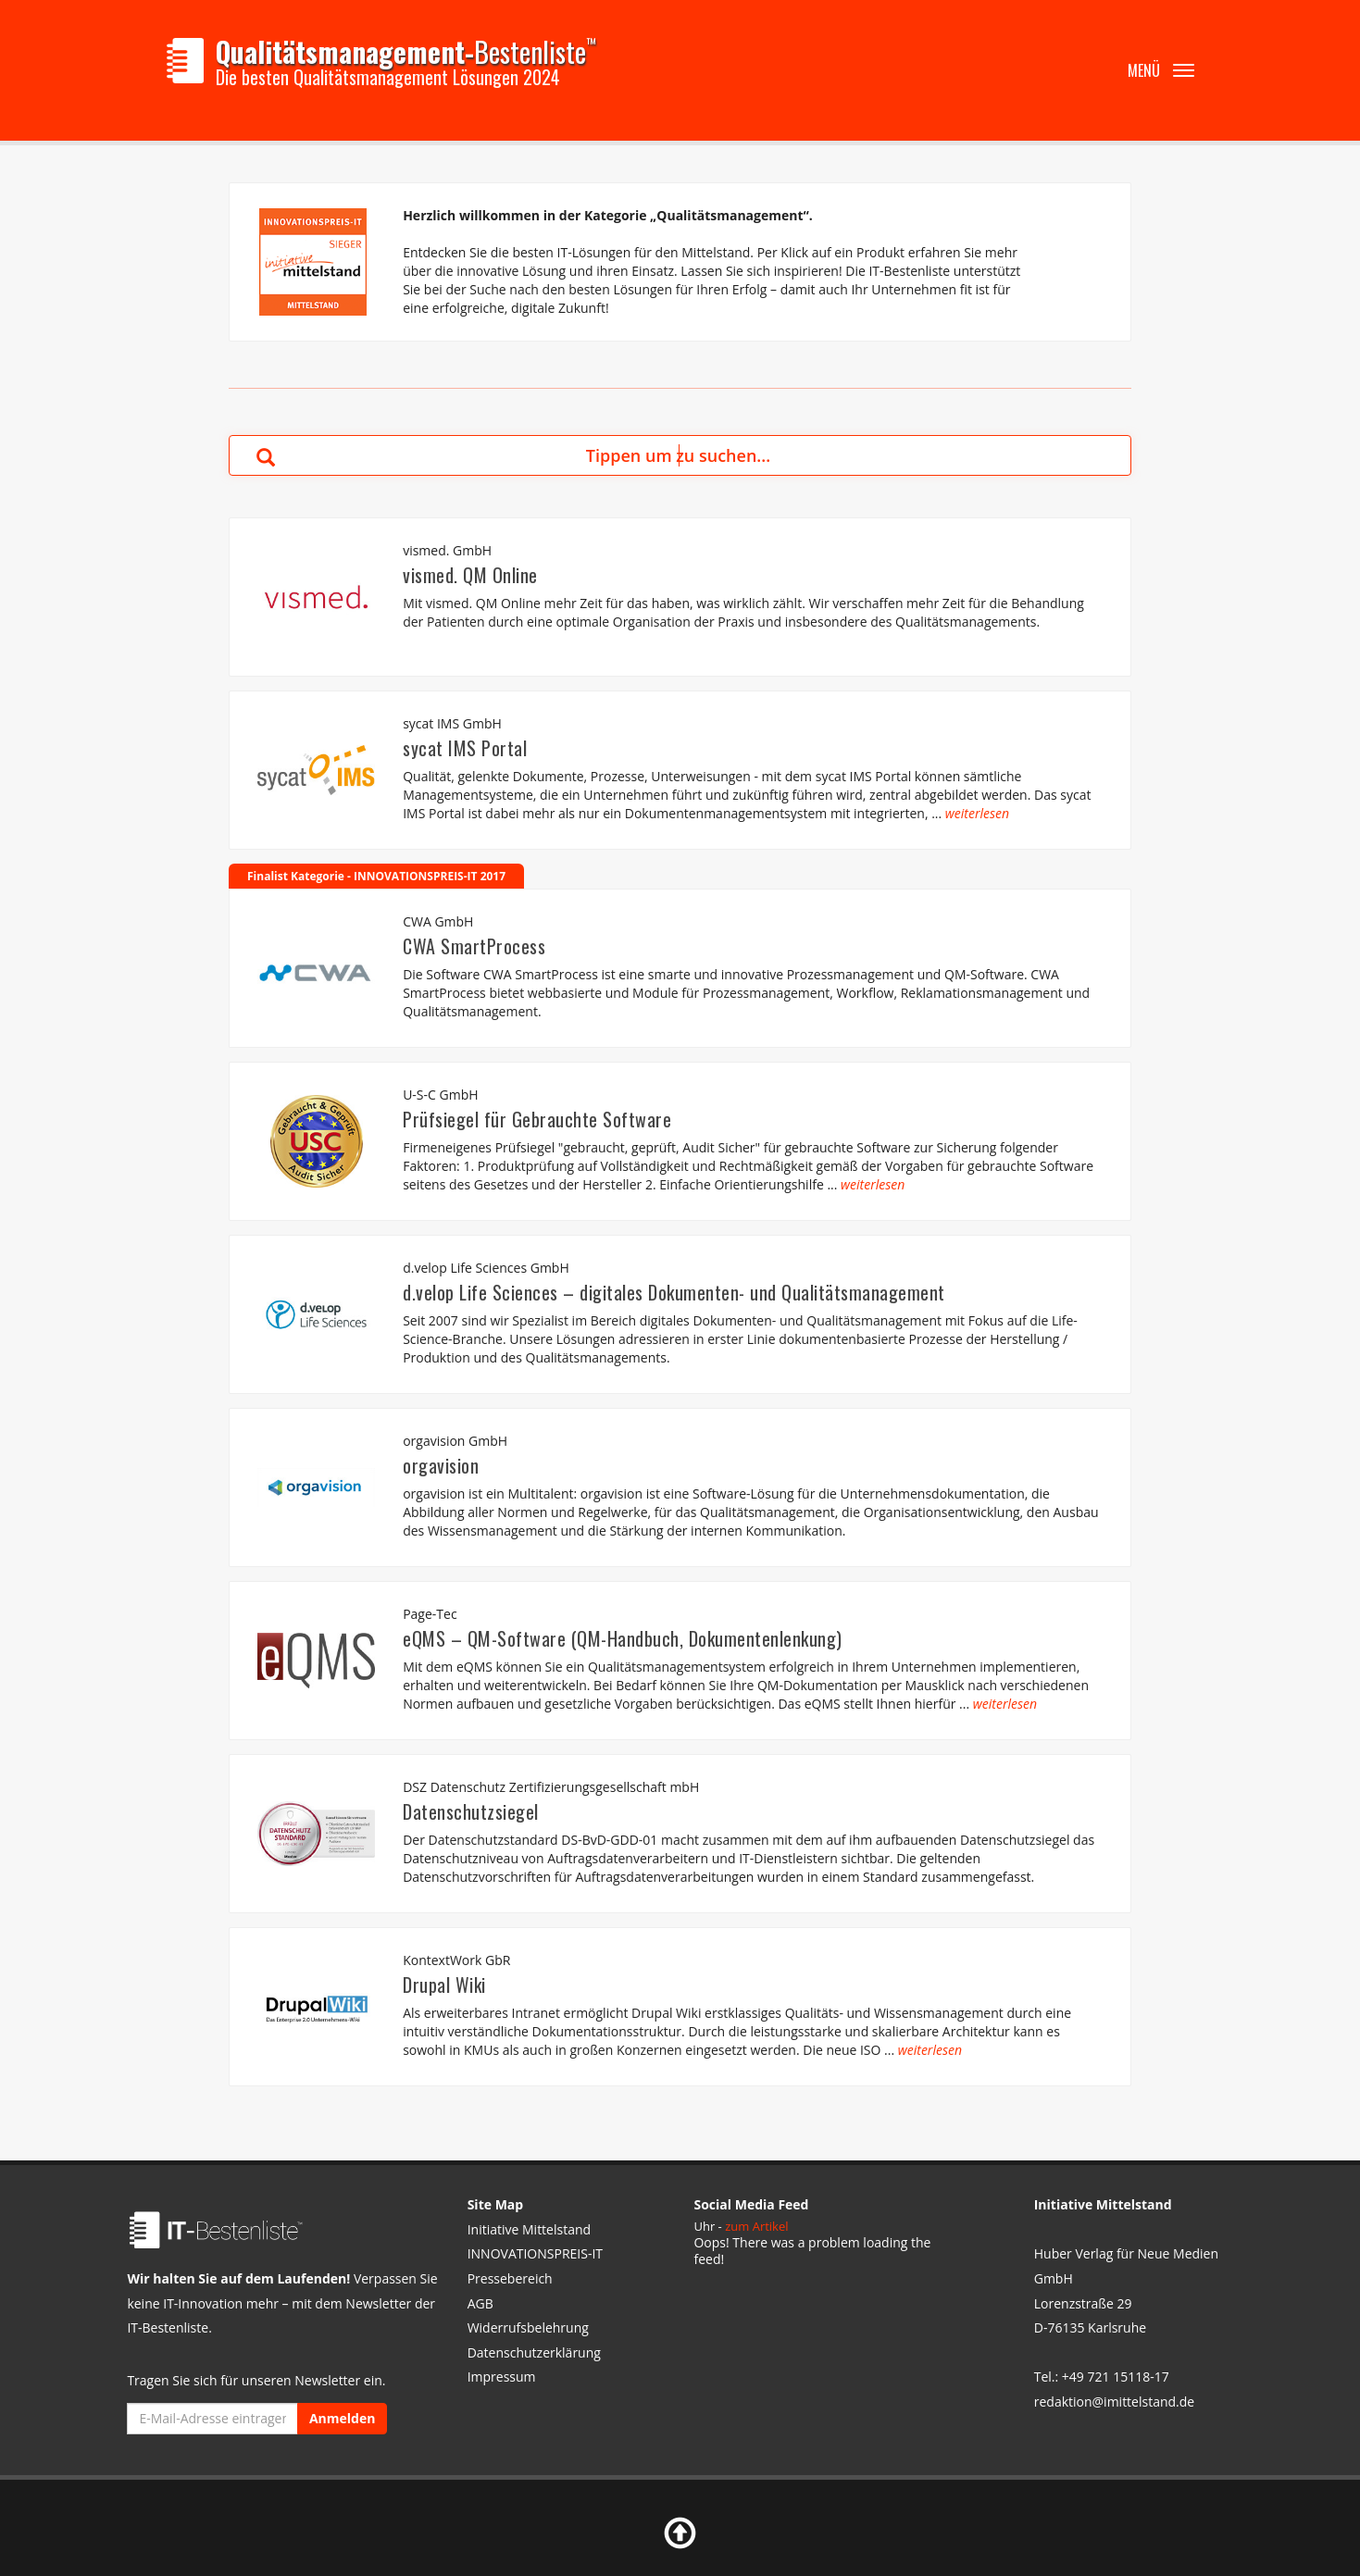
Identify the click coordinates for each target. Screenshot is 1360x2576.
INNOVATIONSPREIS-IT (535, 2253)
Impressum (502, 2376)
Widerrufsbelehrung (528, 2327)
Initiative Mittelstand (529, 2229)
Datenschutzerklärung (534, 2352)
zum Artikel (756, 2226)
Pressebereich (510, 2278)
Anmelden (342, 2418)
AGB (480, 2303)
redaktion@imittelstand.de (1114, 2401)
